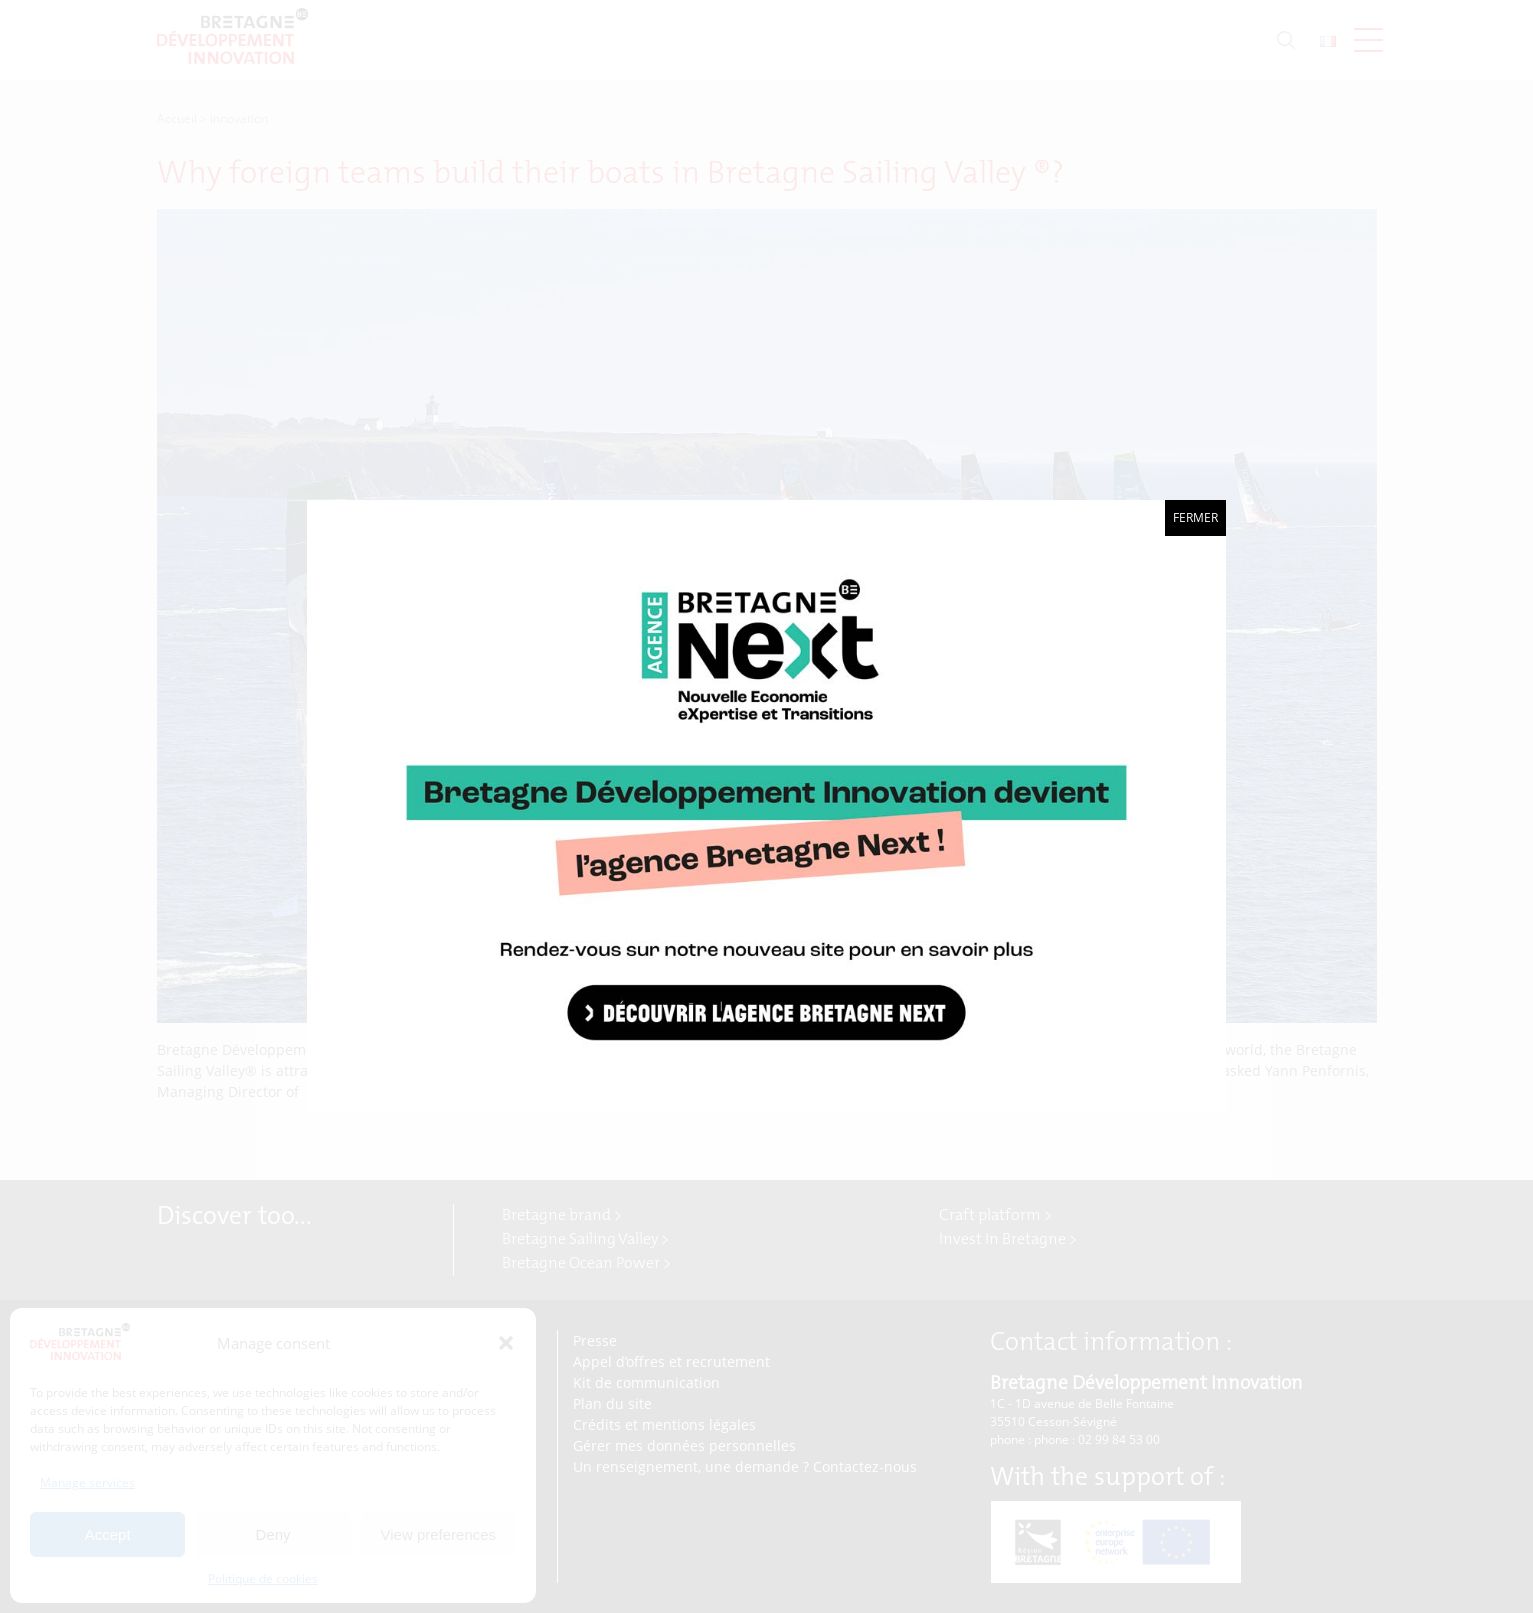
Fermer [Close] (1195, 517)
